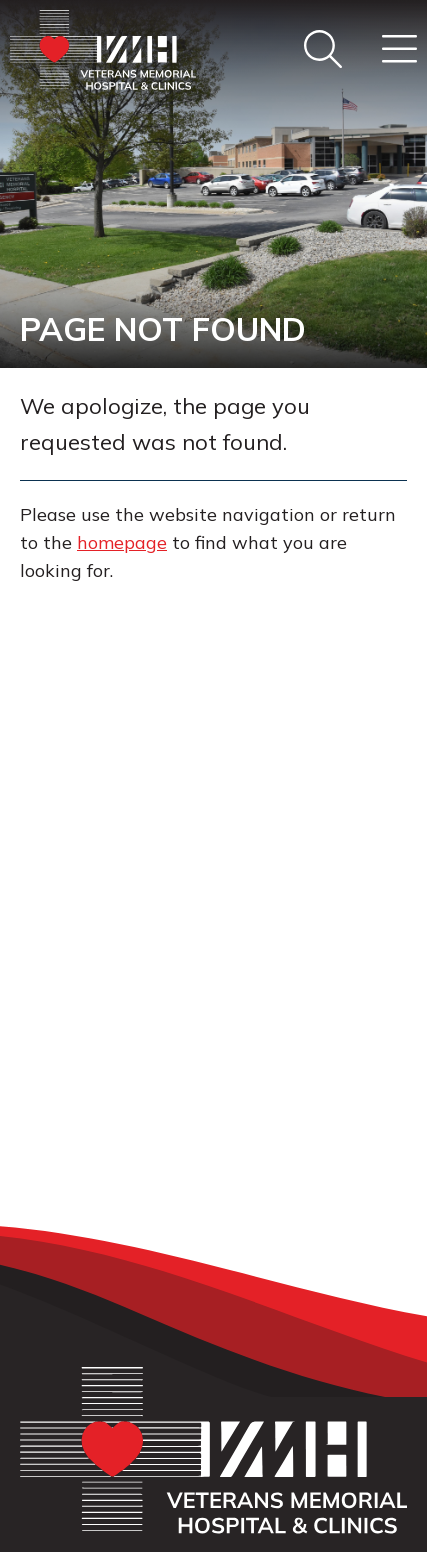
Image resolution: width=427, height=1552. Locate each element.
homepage (122, 542)
